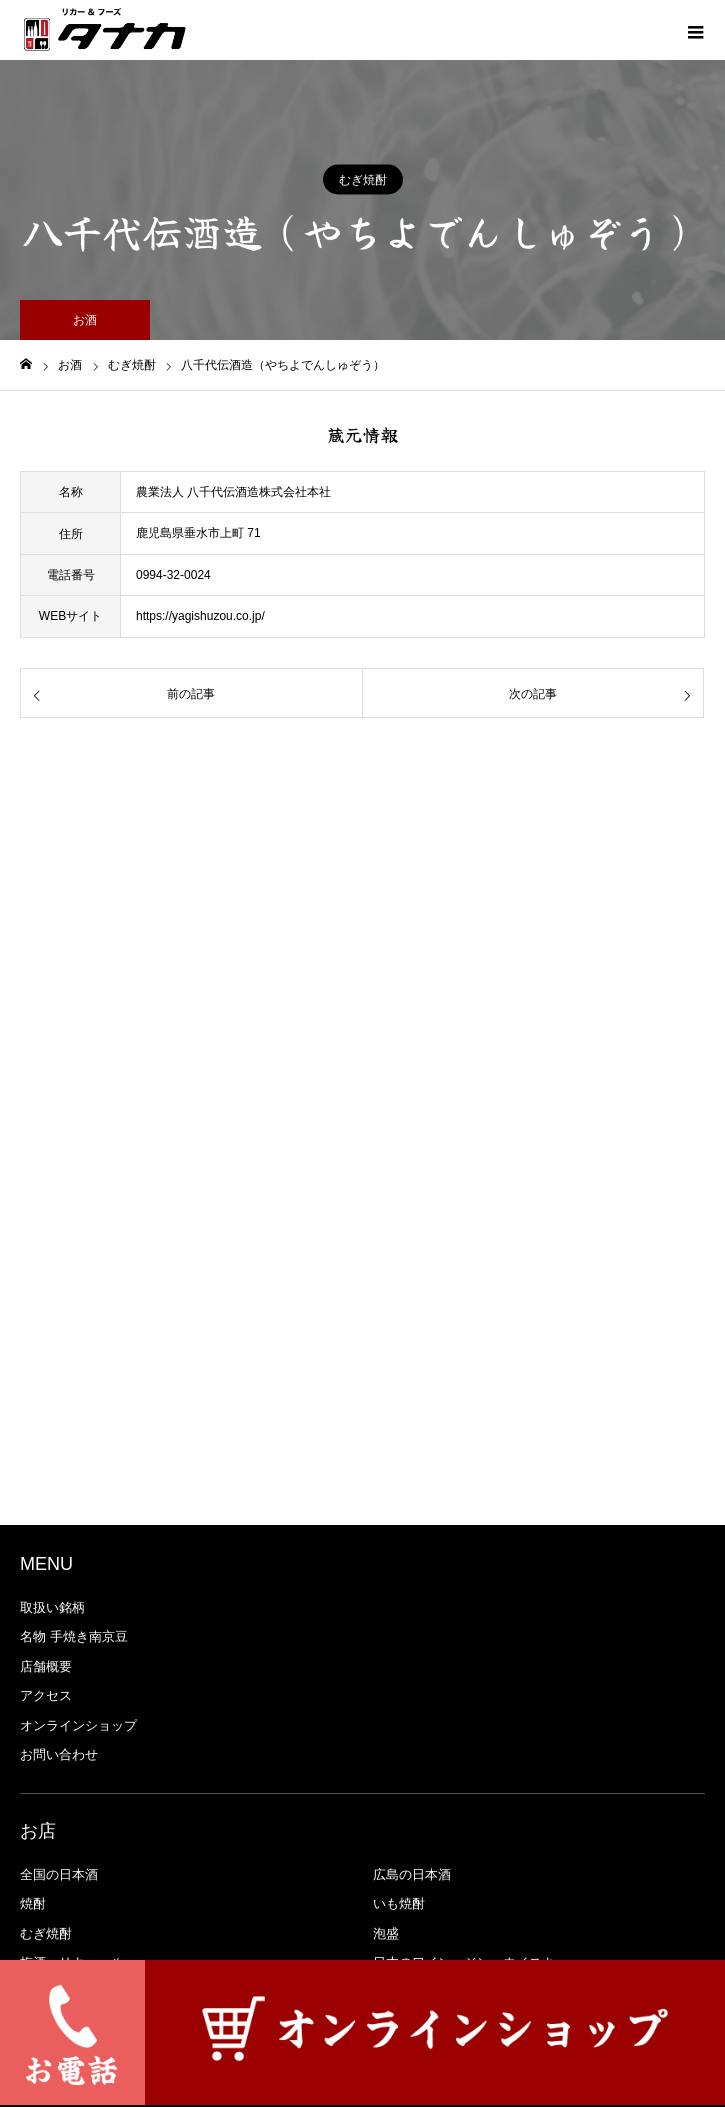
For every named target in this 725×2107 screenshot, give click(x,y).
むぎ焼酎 (363, 180)
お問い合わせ (59, 1754)
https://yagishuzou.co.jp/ (200, 616)
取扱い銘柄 (52, 1607)
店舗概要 (46, 1666)
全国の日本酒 (59, 1874)
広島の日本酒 (412, 1874)
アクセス (46, 1695)
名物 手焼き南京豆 (74, 1636)
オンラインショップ (78, 1725)
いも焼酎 (399, 1903)
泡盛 (386, 1933)
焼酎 (33, 1903)
